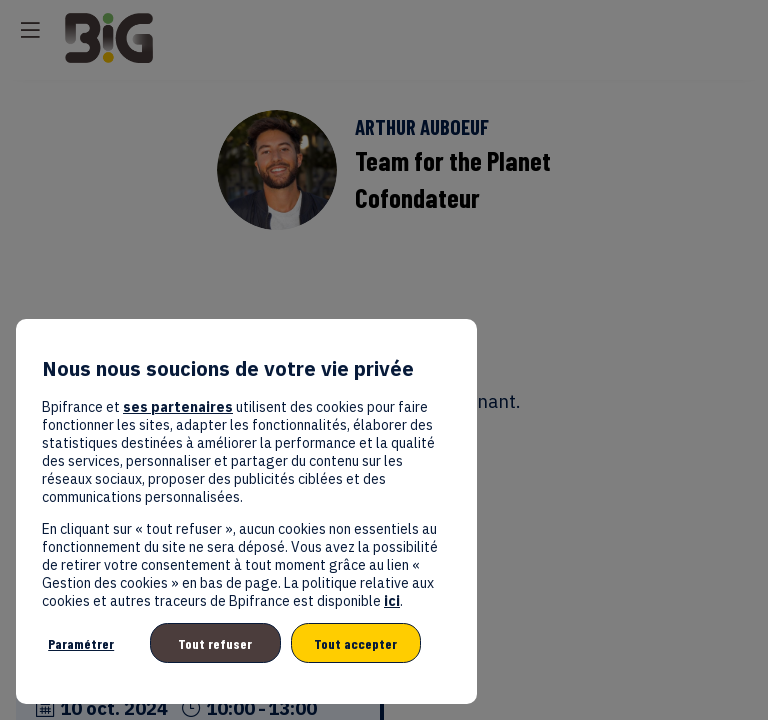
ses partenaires (178, 407)
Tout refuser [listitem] (215, 643)
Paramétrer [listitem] (81, 643)
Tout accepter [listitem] (355, 643)
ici (392, 601)
